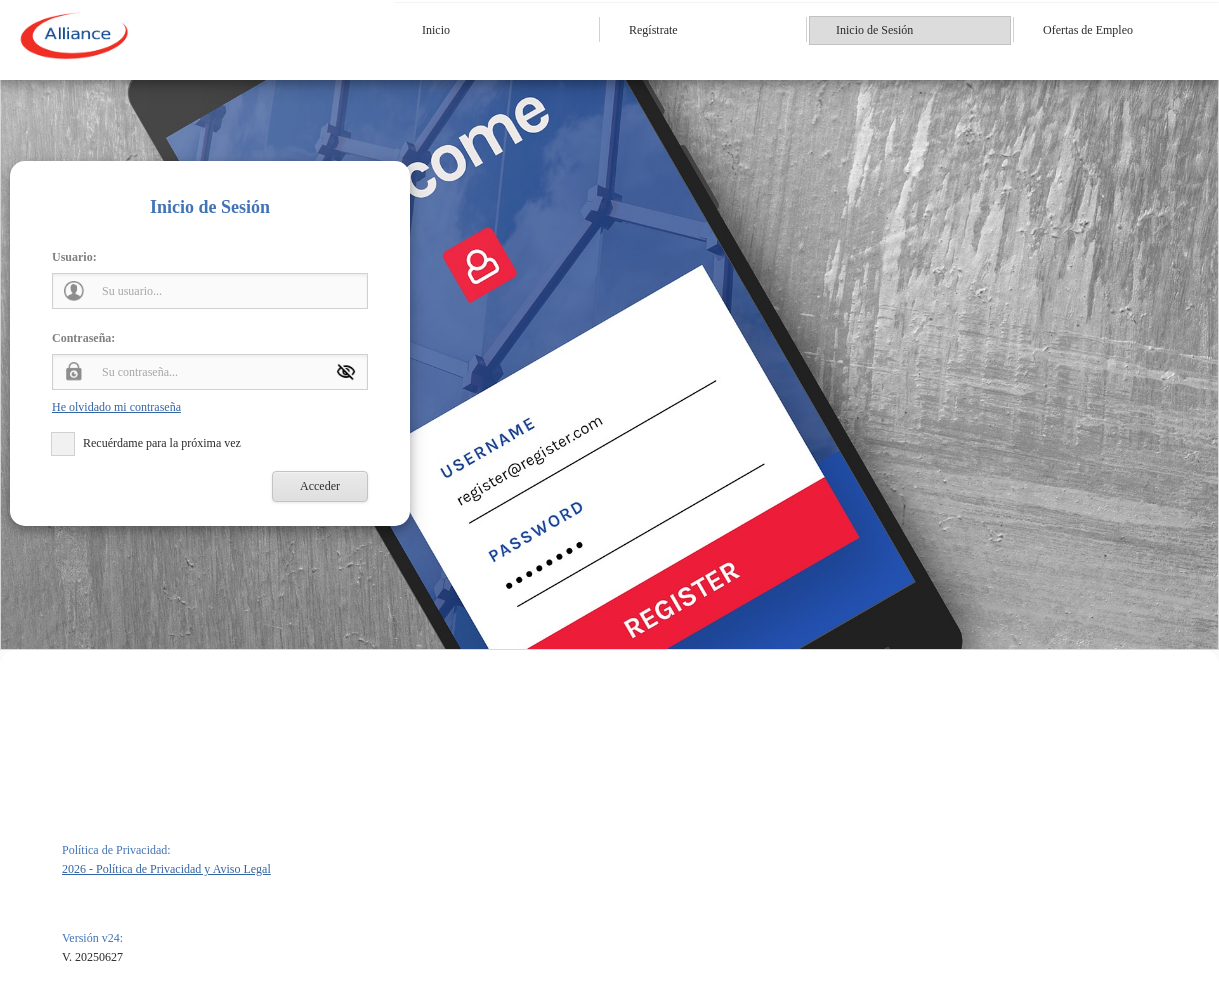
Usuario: (74, 257)
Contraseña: (83, 338)
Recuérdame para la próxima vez (162, 443)
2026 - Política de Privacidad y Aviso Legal (166, 869)
